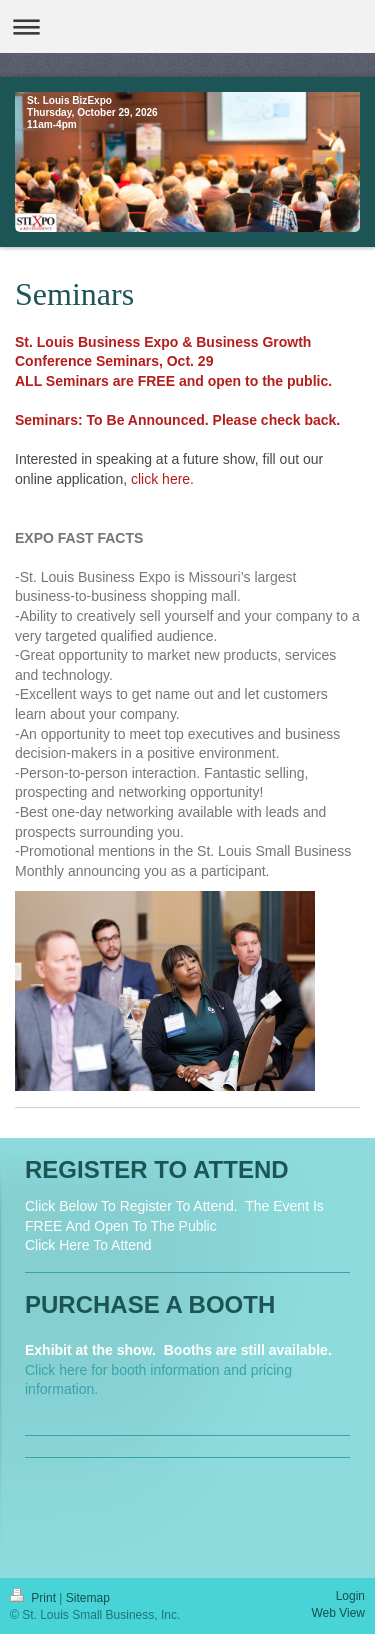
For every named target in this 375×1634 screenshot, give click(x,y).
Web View (338, 1613)
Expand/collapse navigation (187, 26)
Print (34, 1598)
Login (350, 1596)
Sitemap (88, 1598)
